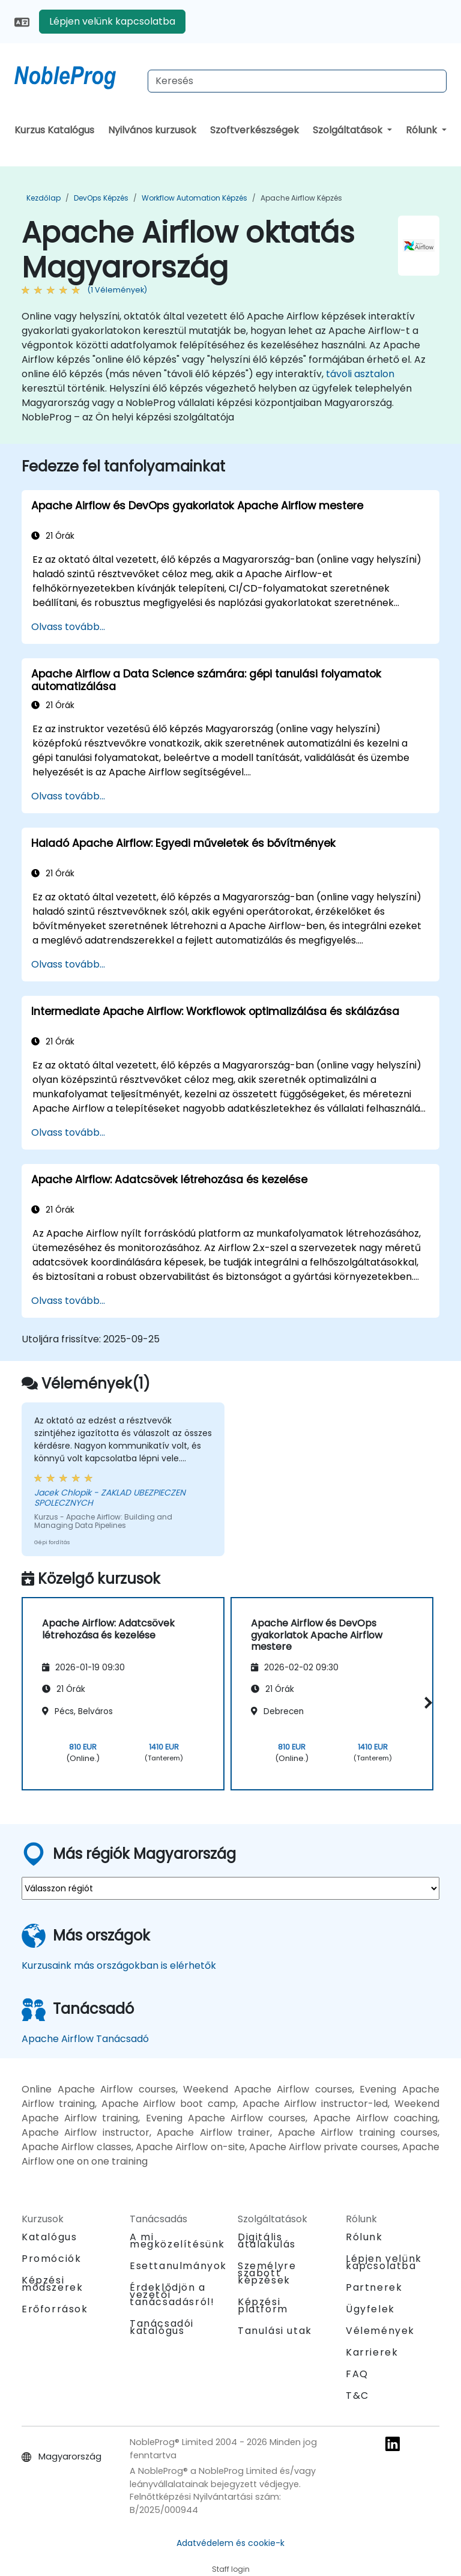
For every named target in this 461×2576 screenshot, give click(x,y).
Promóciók (51, 2258)
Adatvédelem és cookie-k (230, 2543)
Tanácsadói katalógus (162, 2327)
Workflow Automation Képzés (194, 198)
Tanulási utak (275, 2331)
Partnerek (374, 2287)
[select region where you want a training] (230, 1888)
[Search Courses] (297, 81)
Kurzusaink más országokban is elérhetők (119, 1965)
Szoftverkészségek (254, 130)
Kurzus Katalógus (54, 130)
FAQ (357, 2374)
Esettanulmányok (178, 2266)
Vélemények (380, 2331)
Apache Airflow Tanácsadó (85, 2039)
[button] (426, 1703)
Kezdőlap (43, 198)
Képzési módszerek (52, 2283)
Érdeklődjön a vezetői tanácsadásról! (172, 2295)
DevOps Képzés (101, 198)
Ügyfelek (370, 2309)
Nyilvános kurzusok (152, 130)
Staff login (231, 2569)
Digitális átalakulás (267, 2240)
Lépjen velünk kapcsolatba (112, 21)
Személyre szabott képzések (267, 2273)
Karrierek (372, 2352)
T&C (357, 2395)
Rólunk (422, 130)
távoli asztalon (360, 374)
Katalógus (49, 2237)
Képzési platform (263, 2305)
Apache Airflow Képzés (301, 198)
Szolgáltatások (349, 130)
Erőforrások (55, 2309)
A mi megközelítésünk (177, 2240)
